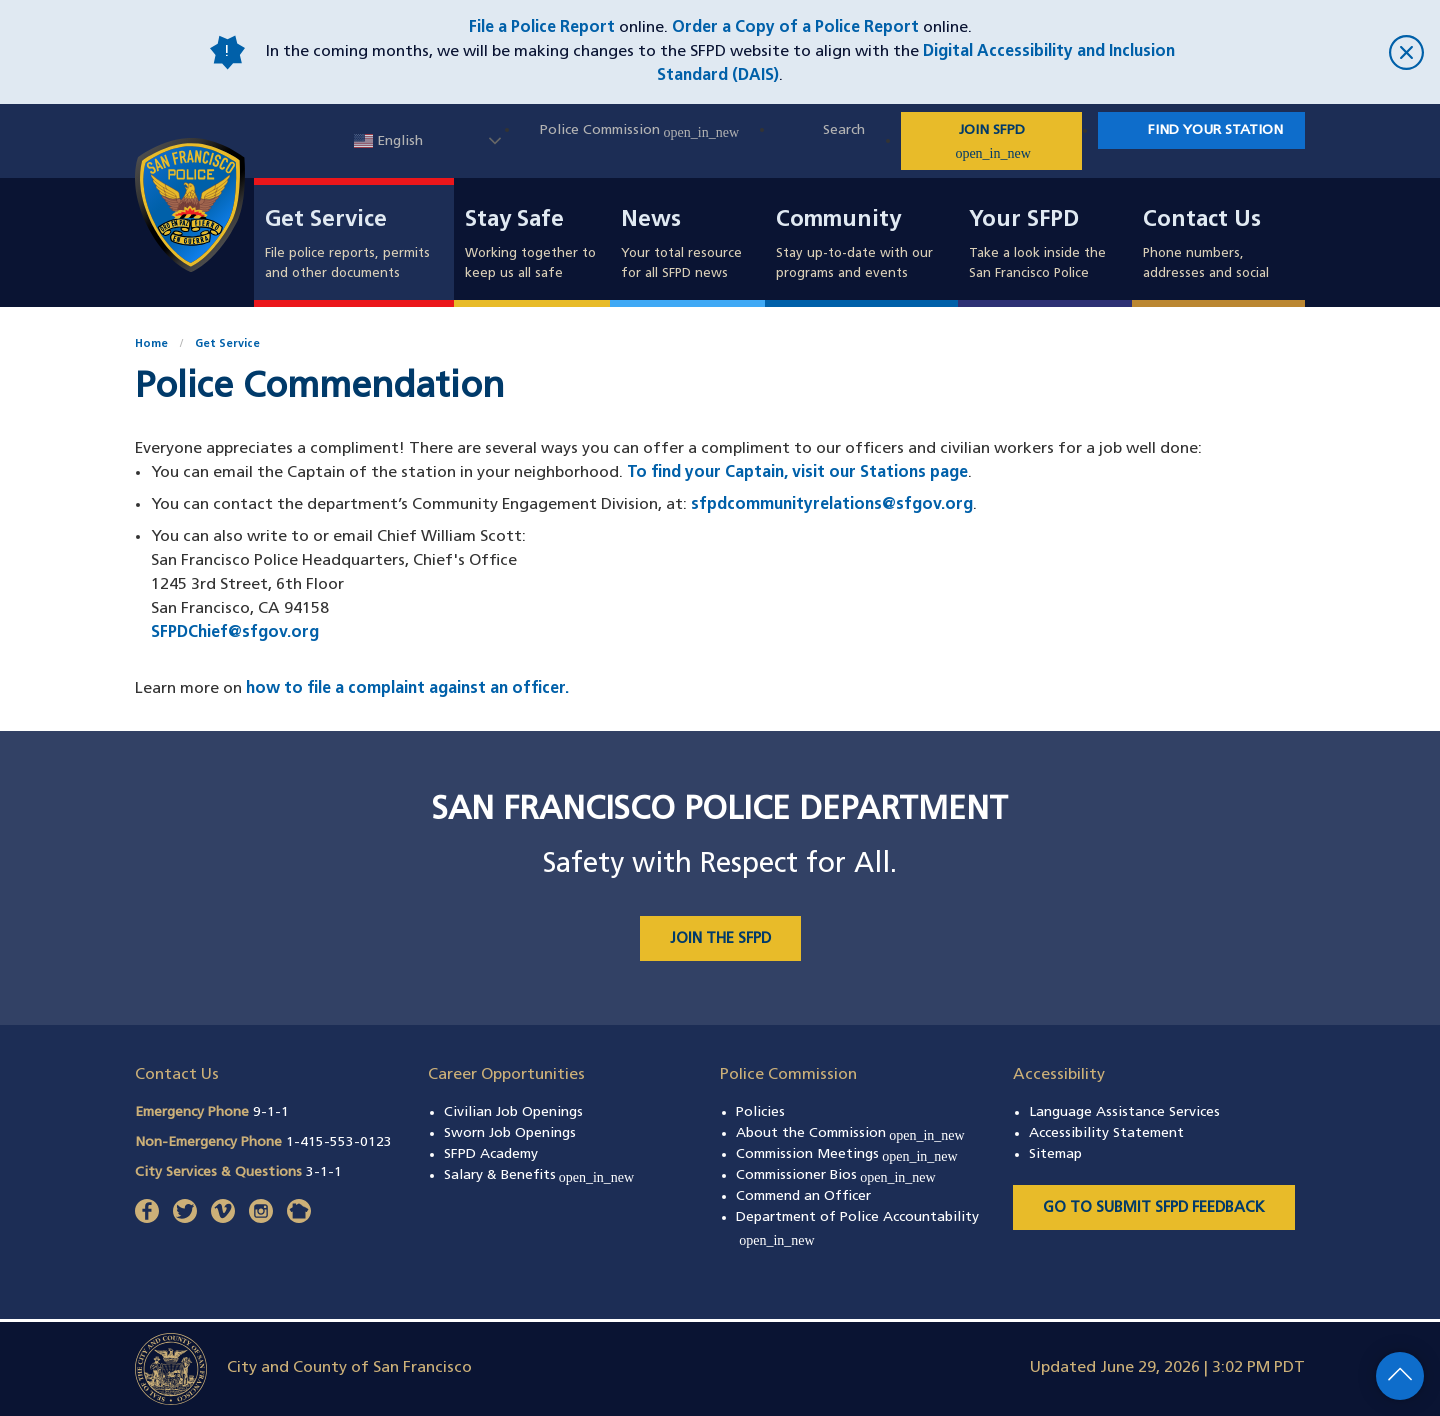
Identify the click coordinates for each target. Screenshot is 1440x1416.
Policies (760, 1112)
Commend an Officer (803, 1196)
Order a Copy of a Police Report (795, 28)
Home (151, 344)
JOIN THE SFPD (720, 939)
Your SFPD (1024, 221)
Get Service (326, 221)
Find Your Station (1215, 130)
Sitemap (1055, 1154)
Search (844, 130)
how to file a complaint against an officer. (407, 689)
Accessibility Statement (1106, 1133)
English (388, 141)
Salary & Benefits (539, 1175)
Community (838, 221)
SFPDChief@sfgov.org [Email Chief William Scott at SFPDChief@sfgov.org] (235, 633)
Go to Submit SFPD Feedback (1154, 1208)
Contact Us (1202, 221)
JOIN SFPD (1017, 142)
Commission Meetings (847, 1154)
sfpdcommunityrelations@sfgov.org (832, 505)
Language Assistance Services (1124, 1112)
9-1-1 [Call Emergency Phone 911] (271, 1112)
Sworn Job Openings (510, 1133)
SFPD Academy (491, 1154)
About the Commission (850, 1133)
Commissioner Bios (836, 1175)
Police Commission (639, 130)
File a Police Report (542, 28)
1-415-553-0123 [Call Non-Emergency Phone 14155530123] (339, 1142)
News (651, 221)
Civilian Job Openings (513, 1112)
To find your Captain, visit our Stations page (797, 473)
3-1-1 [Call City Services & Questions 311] (324, 1172)
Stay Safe (514, 221)
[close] (1306, 52)
